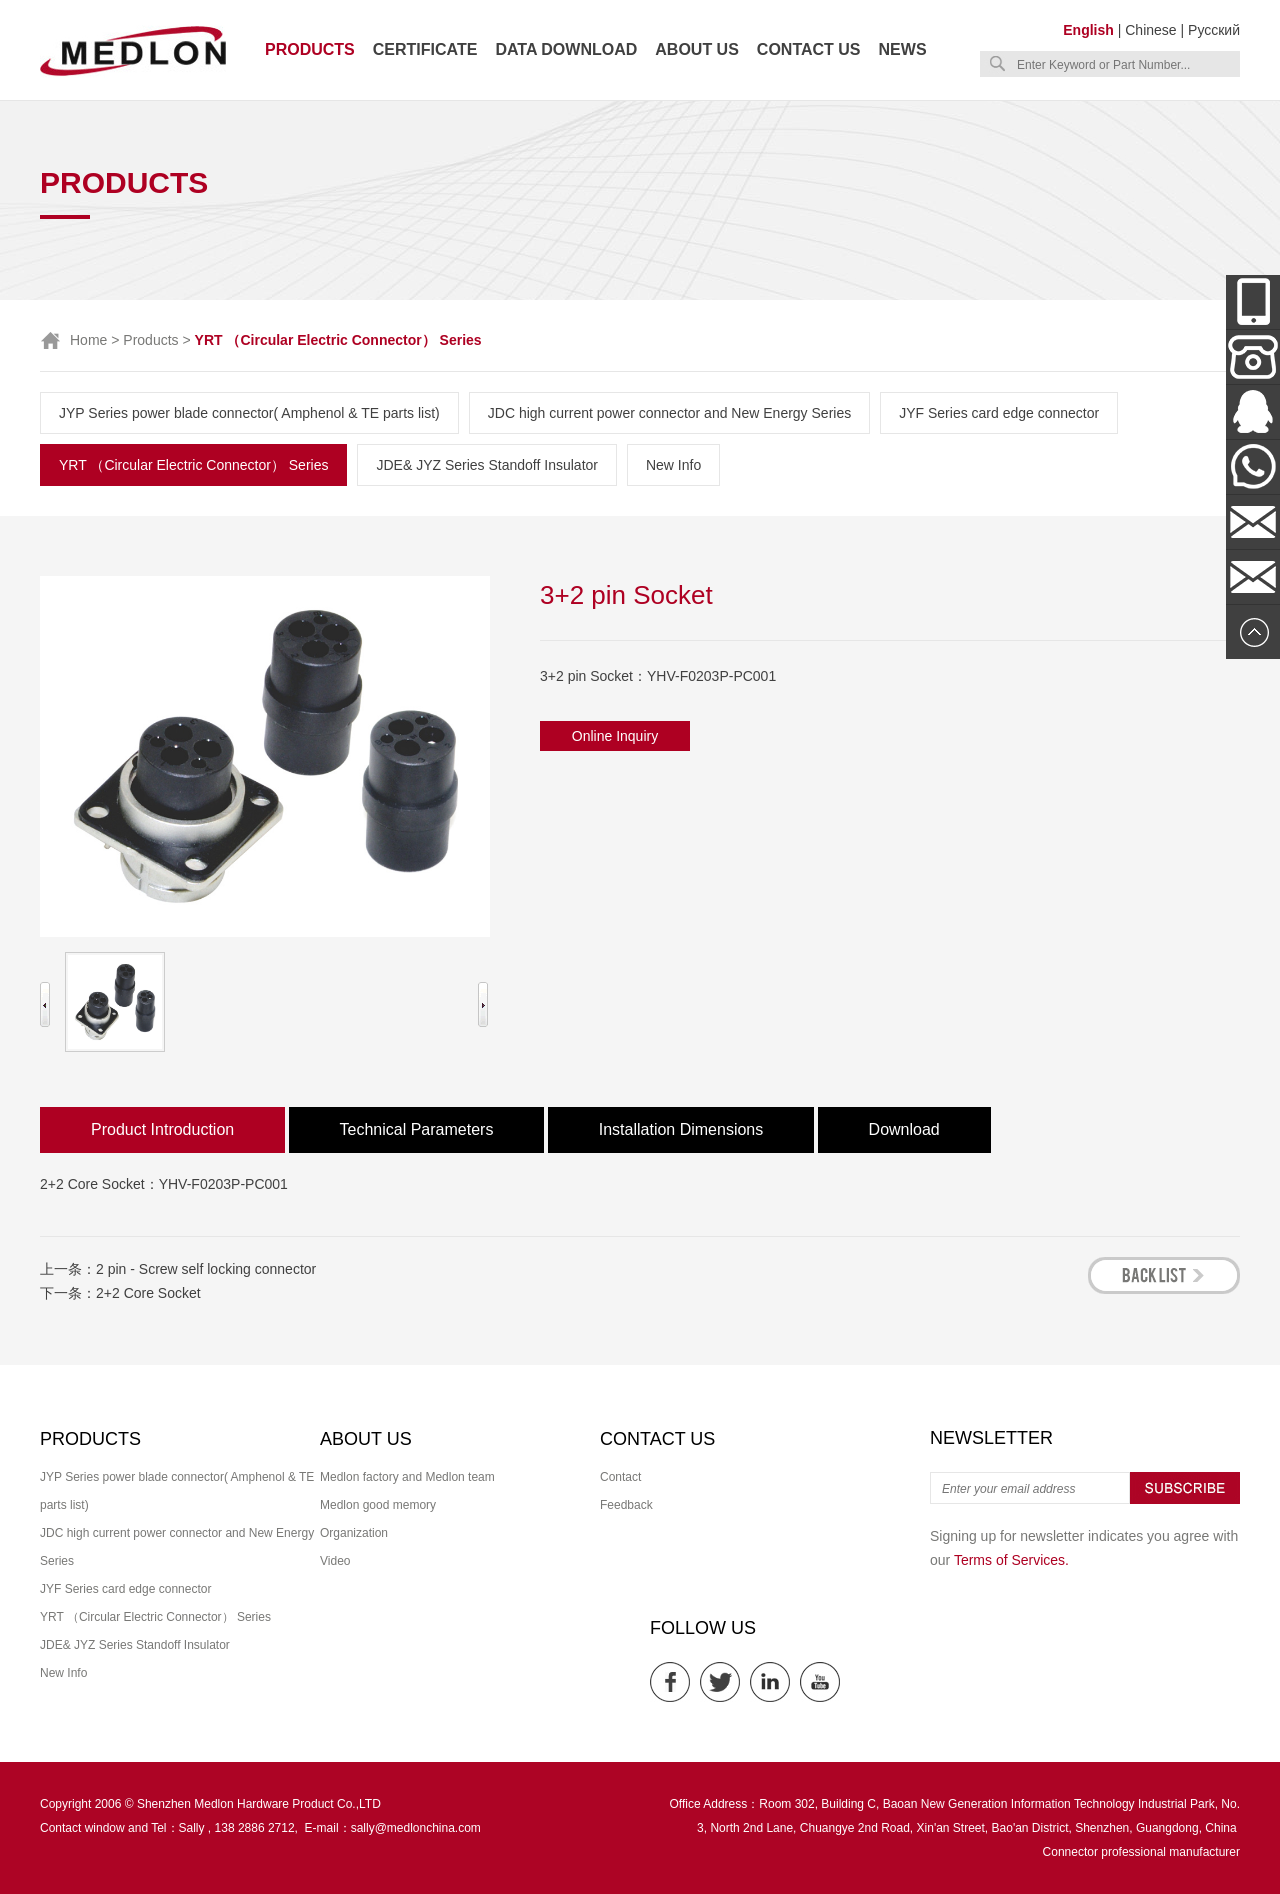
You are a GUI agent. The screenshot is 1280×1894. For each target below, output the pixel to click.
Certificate (425, 49)
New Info (673, 465)
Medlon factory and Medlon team (407, 1477)
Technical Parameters (417, 1129)
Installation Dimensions (681, 1129)
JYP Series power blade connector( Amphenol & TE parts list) (249, 413)
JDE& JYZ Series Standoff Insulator (487, 465)
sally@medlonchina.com (416, 1828)
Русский (1214, 30)
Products (310, 49)
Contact (620, 1477)
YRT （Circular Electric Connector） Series (193, 465)
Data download (566, 49)
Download (904, 1129)
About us (697, 49)
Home (88, 340)
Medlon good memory (378, 1505)
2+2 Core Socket (148, 1293)
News (903, 49)
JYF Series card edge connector (999, 413)
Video (335, 1561)
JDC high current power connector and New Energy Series (669, 413)
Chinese (1150, 30)
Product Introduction (162, 1129)
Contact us (809, 49)
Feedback (626, 1505)
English (1088, 30)
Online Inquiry (615, 736)
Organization (354, 1533)
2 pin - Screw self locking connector (206, 1269)
